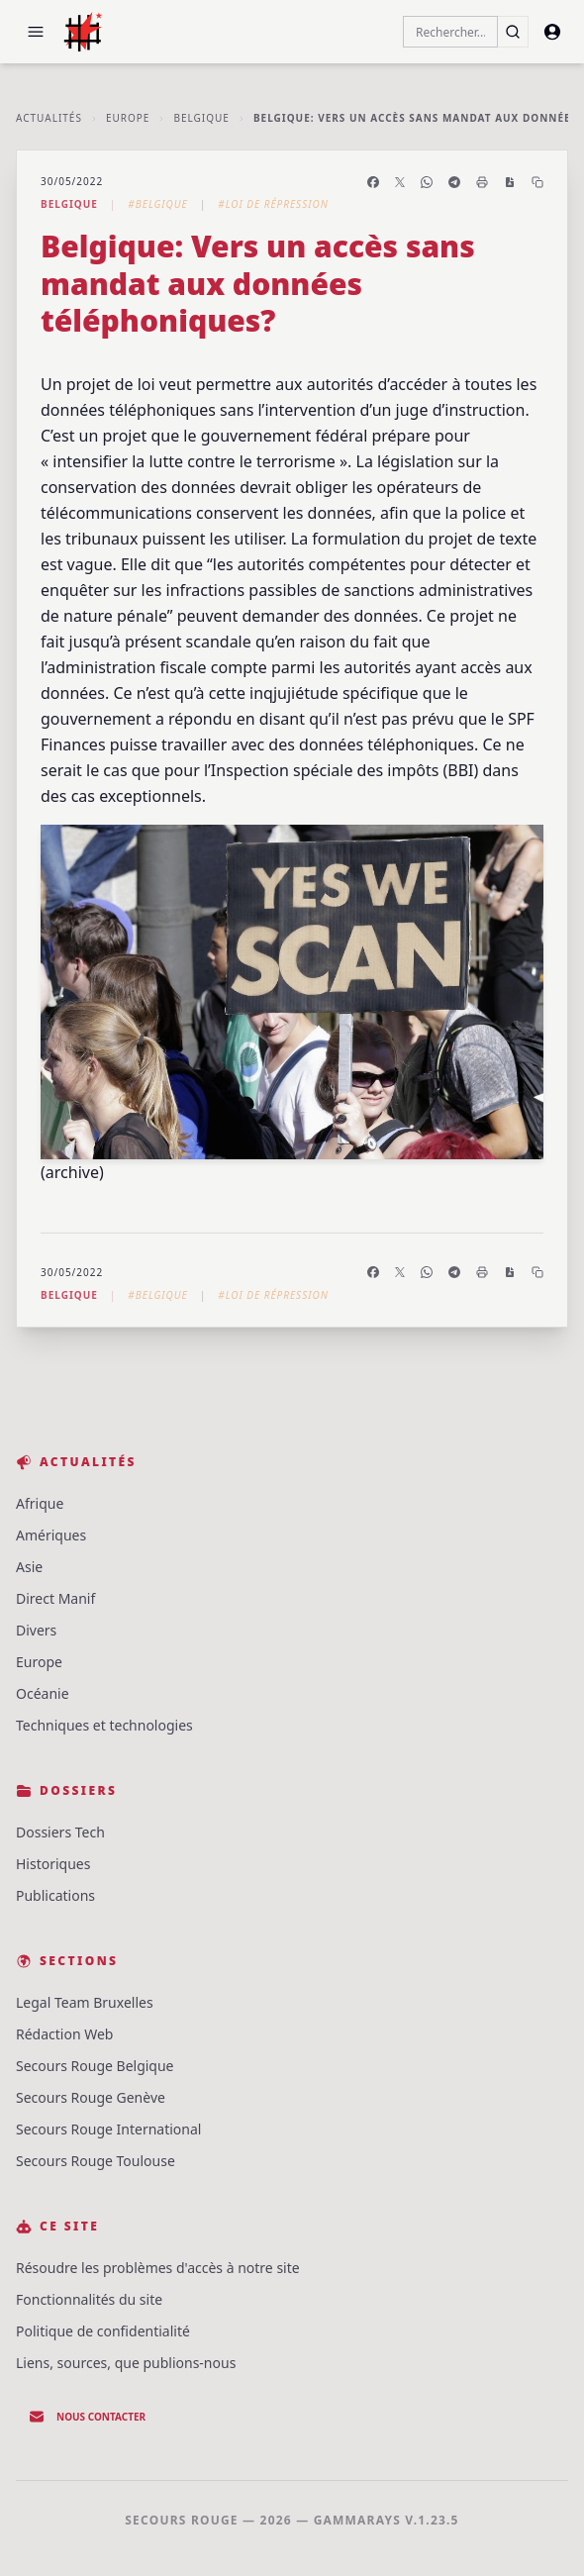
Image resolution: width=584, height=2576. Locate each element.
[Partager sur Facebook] (373, 182)
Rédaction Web (64, 2034)
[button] (35, 31)
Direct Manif (55, 1598)
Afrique (39, 1503)
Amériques (51, 1535)
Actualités (49, 118)
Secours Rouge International (108, 2129)
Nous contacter (87, 2417)
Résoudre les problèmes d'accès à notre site (158, 2267)
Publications (55, 1895)
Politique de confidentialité (103, 2331)
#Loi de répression (273, 204)
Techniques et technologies (104, 1725)
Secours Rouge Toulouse (95, 2160)
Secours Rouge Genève (90, 2097)
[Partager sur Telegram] (454, 182)
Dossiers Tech (60, 1832)
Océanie (42, 1693)
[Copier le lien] (537, 182)
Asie (29, 1566)
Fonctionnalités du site (89, 2299)
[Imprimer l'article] (482, 182)
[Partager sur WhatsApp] (427, 182)
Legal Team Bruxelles (84, 2002)
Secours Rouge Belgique (95, 2065)
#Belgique (157, 204)
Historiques (53, 1863)
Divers (36, 1630)
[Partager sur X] (400, 182)
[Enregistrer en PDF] (510, 182)
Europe (128, 118)
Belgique (201, 118)
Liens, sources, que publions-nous (126, 2362)
